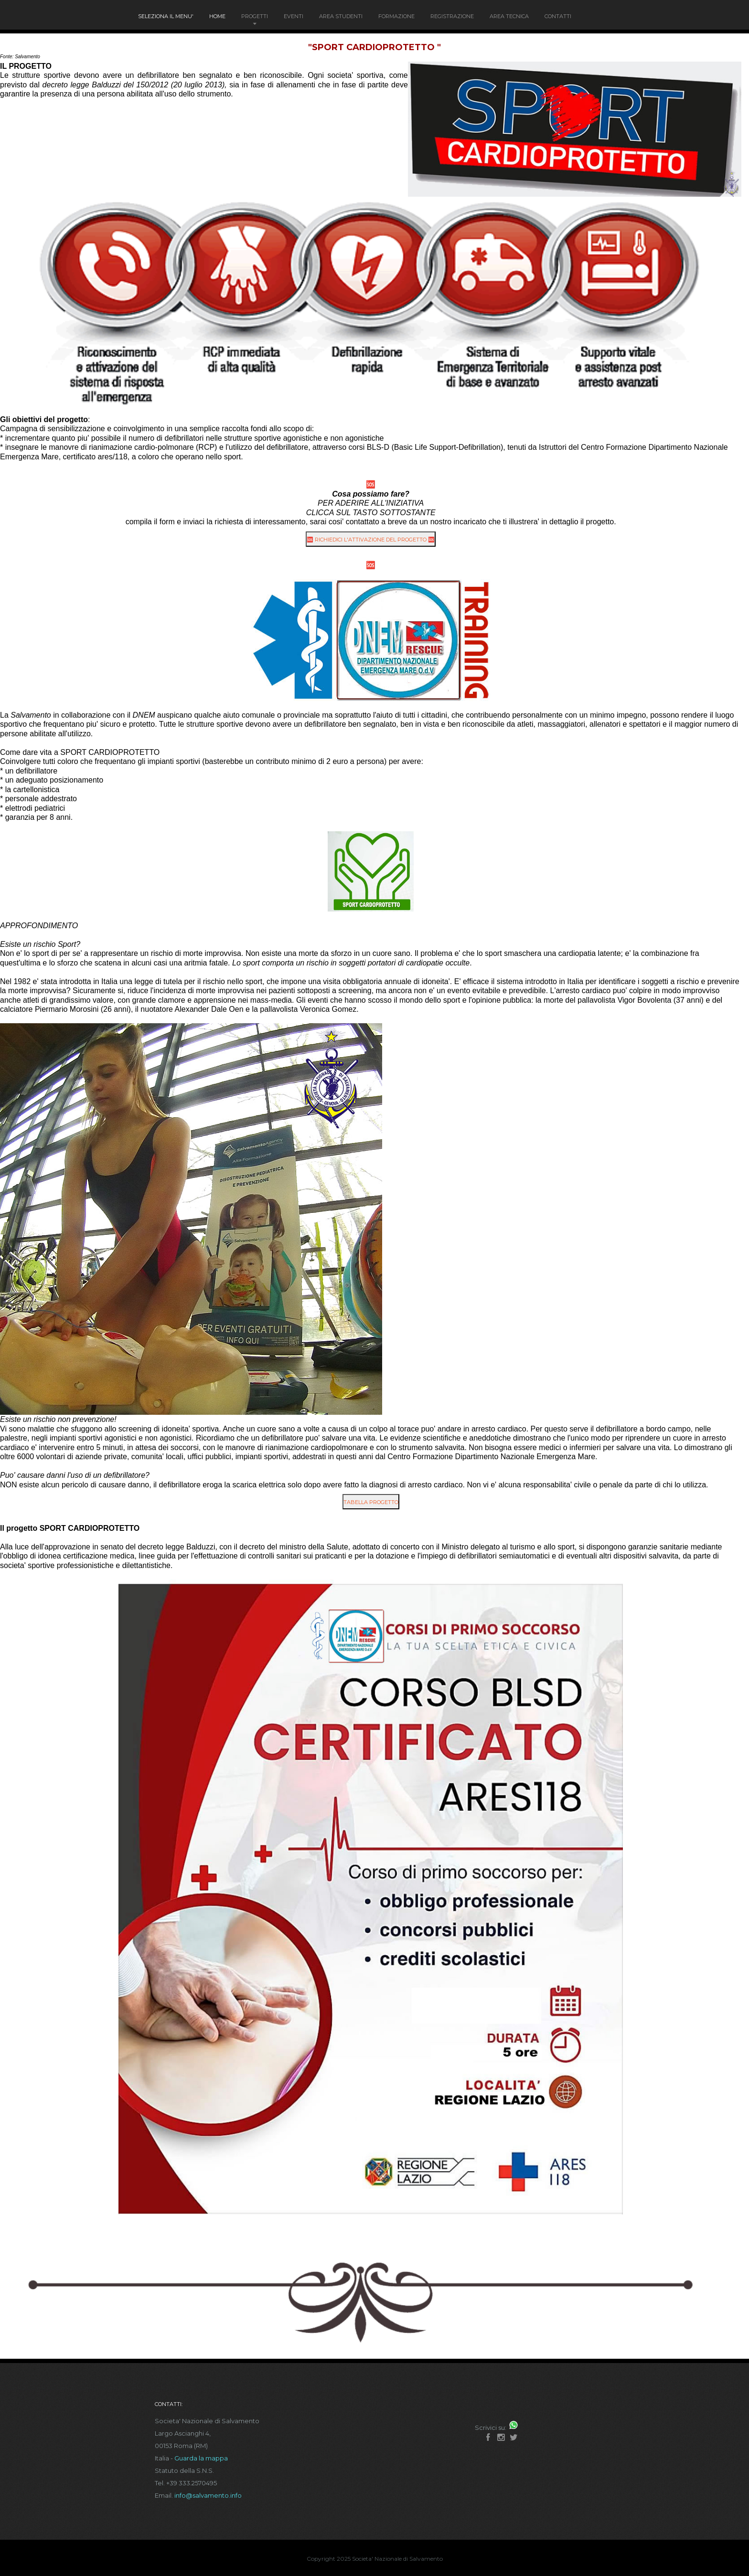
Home (217, 16)
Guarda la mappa (201, 2458)
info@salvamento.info (208, 2495)
